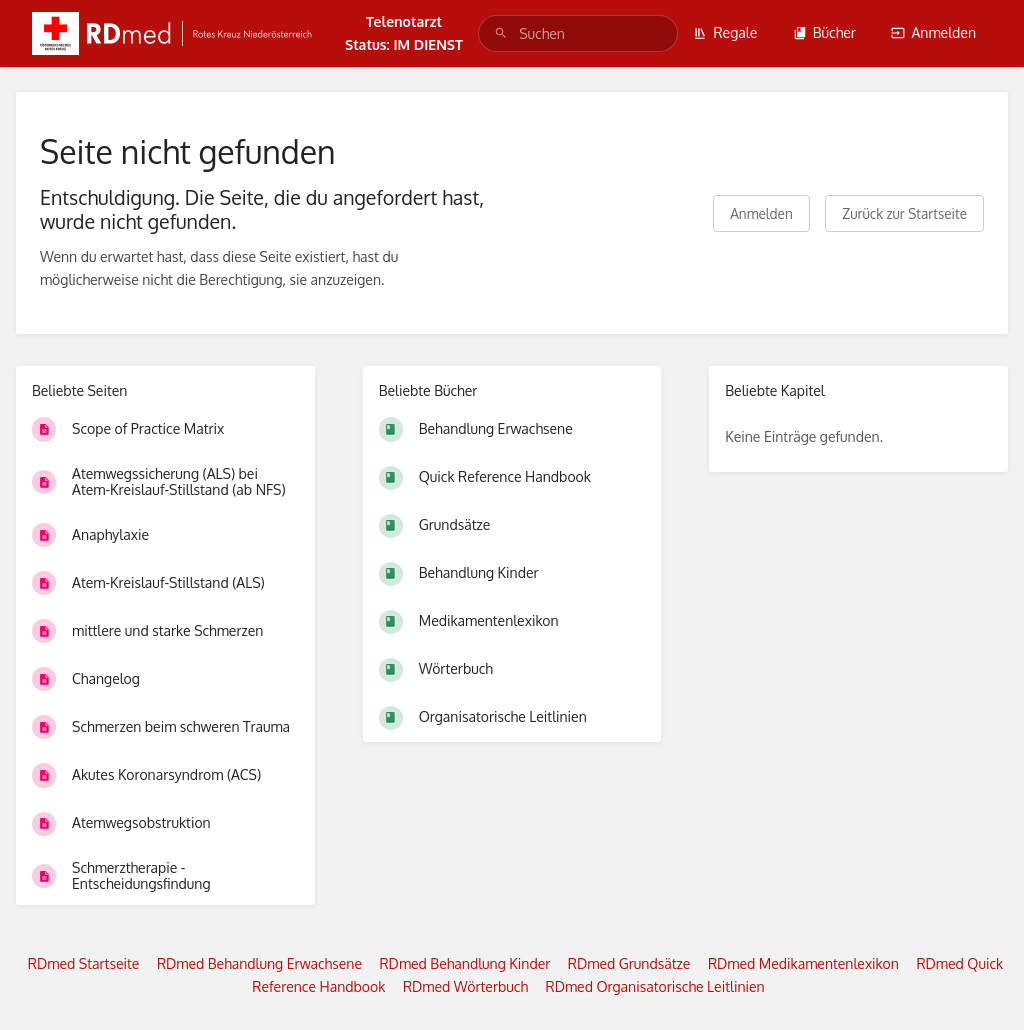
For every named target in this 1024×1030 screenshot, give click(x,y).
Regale (725, 32)
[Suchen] (501, 33)
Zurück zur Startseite (904, 213)
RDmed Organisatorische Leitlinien (655, 986)
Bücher (824, 32)
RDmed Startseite (84, 963)
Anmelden (933, 32)
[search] (578, 33)
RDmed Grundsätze (629, 963)
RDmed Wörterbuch (465, 986)
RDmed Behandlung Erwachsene (259, 963)
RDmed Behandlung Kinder (464, 963)
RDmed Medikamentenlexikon (803, 963)
